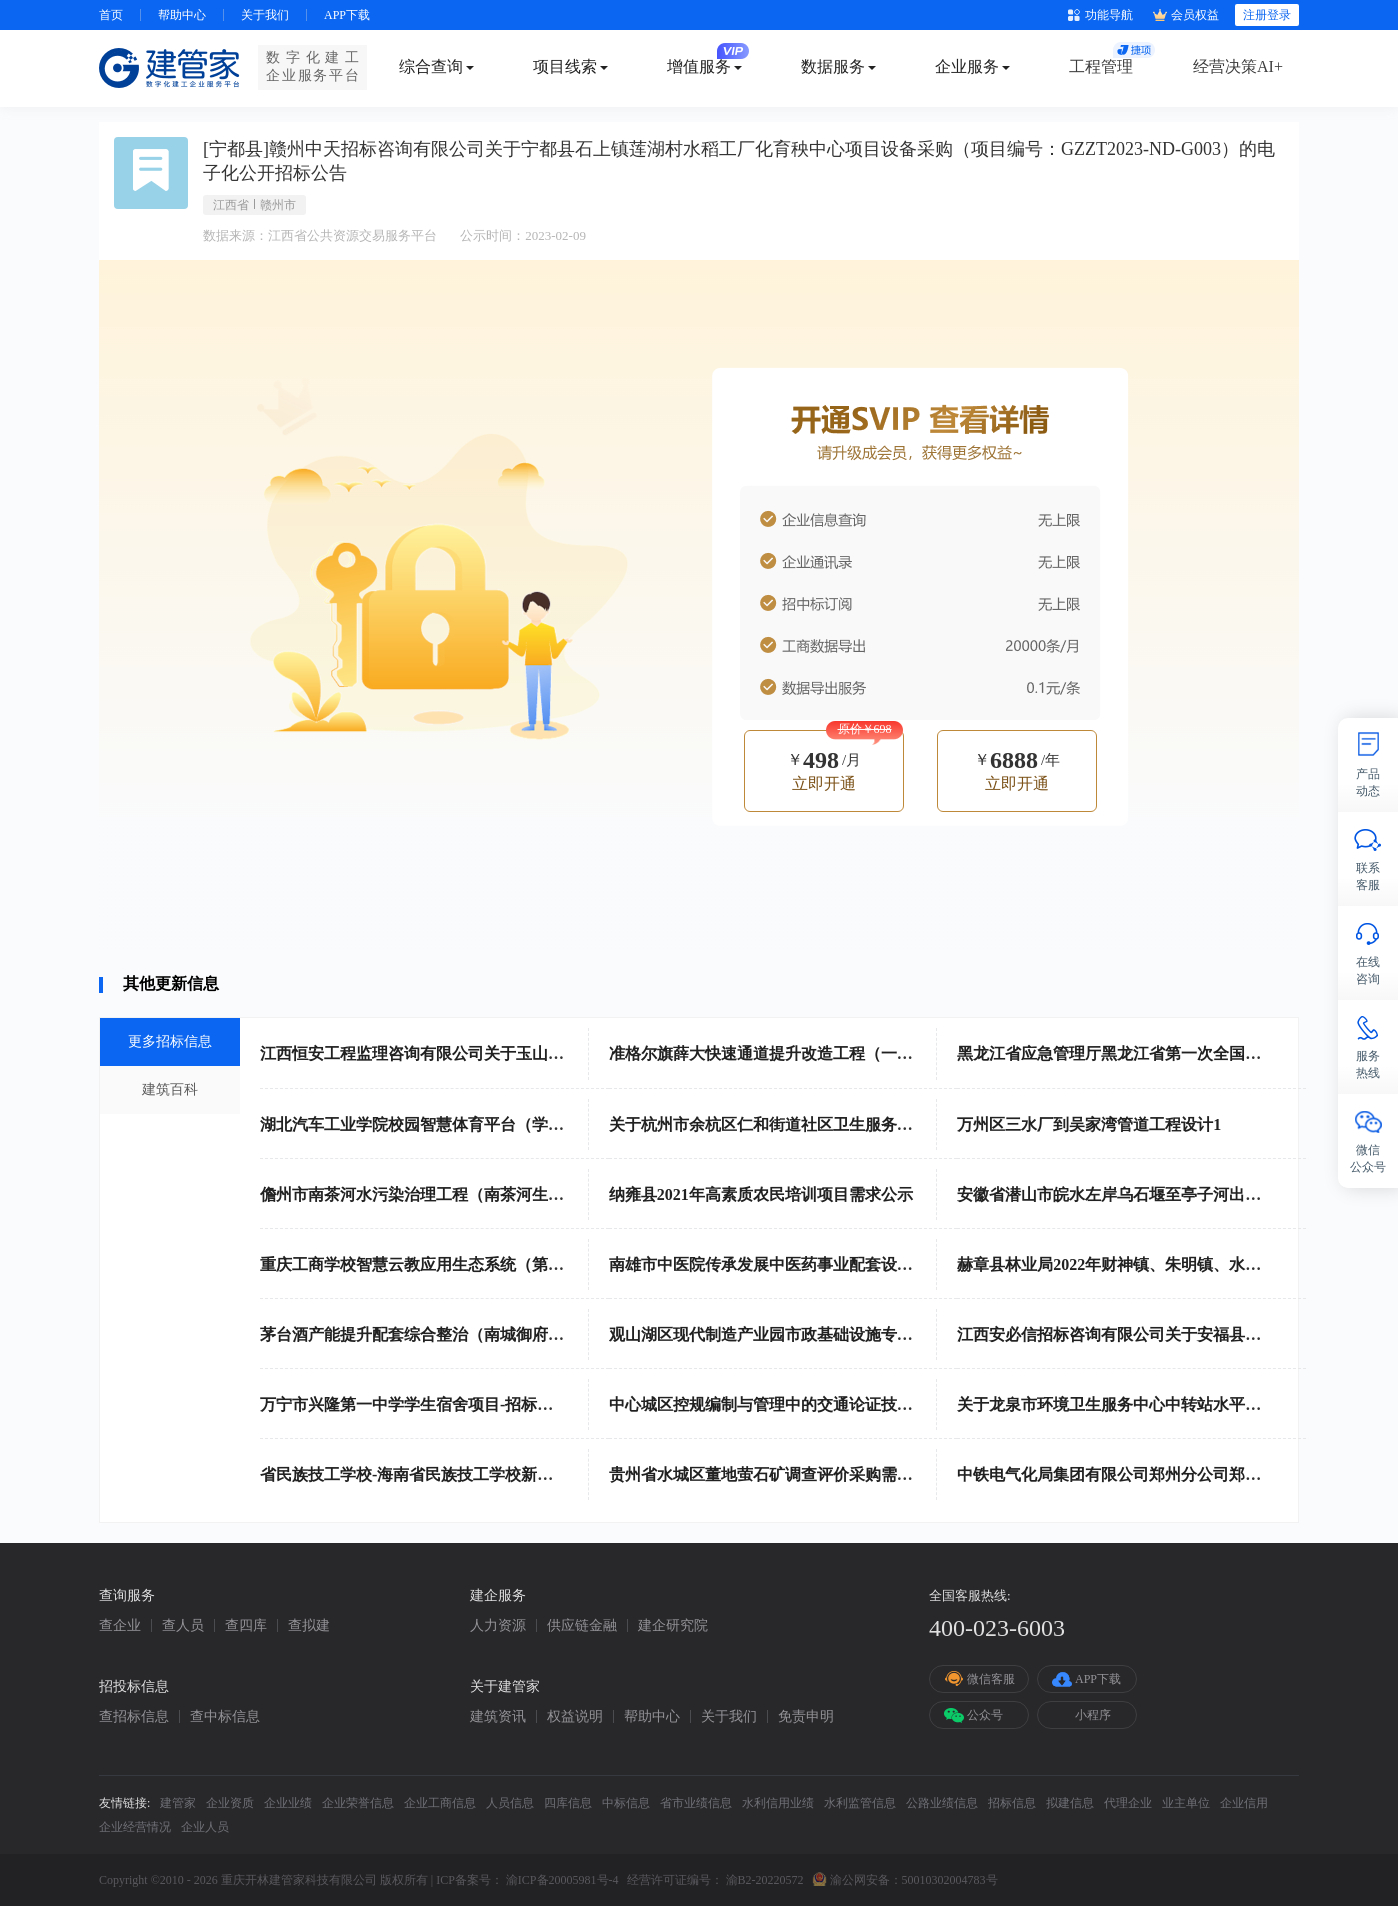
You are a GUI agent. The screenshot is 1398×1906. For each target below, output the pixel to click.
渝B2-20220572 (765, 1880)
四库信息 (568, 1803)
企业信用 (1244, 1803)
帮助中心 (182, 15)
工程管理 (1101, 66)
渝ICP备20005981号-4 (562, 1880)
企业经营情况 (135, 1827)
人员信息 (510, 1803)
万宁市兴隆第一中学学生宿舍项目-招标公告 (414, 1404)
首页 (111, 15)
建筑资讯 (498, 1717)
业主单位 (1186, 1803)
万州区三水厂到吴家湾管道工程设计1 (1089, 1124)
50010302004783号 (950, 1880)
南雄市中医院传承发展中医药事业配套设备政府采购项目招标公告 (841, 1264)
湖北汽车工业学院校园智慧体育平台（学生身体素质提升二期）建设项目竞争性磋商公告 (572, 1124)
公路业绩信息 (942, 1803)
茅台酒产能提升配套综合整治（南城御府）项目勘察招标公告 (476, 1334)
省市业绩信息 (696, 1803)
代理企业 (1128, 1803)
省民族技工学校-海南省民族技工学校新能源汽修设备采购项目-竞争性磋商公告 (537, 1474)
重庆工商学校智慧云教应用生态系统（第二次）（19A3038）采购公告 (506, 1264)
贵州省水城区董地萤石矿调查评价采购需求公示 (777, 1474)
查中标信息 (225, 1717)
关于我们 (265, 15)
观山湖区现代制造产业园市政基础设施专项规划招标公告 (809, 1334)
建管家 (178, 1803)
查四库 (246, 1626)
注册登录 (1267, 15)
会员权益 (1186, 15)
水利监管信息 (860, 1803)
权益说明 (575, 1717)
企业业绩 (288, 1803)
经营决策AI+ (1238, 66)
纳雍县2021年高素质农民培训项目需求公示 (761, 1194)
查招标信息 (134, 1717)
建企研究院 (673, 1626)
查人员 (183, 1626)
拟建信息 (1070, 1803)
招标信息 (1012, 1803)
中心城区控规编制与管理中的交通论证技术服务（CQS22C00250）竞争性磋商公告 (899, 1404)
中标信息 (626, 1803)
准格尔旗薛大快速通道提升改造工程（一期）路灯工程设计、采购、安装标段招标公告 (913, 1053)
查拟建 (309, 1626)
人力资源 (498, 1626)
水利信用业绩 (778, 1803)
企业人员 (205, 1827)
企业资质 (230, 1803)
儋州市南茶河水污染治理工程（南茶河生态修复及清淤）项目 (476, 1194)
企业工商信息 (440, 1803)
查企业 (120, 1626)
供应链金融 (582, 1626)
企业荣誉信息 (358, 1803)
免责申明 (806, 1717)
